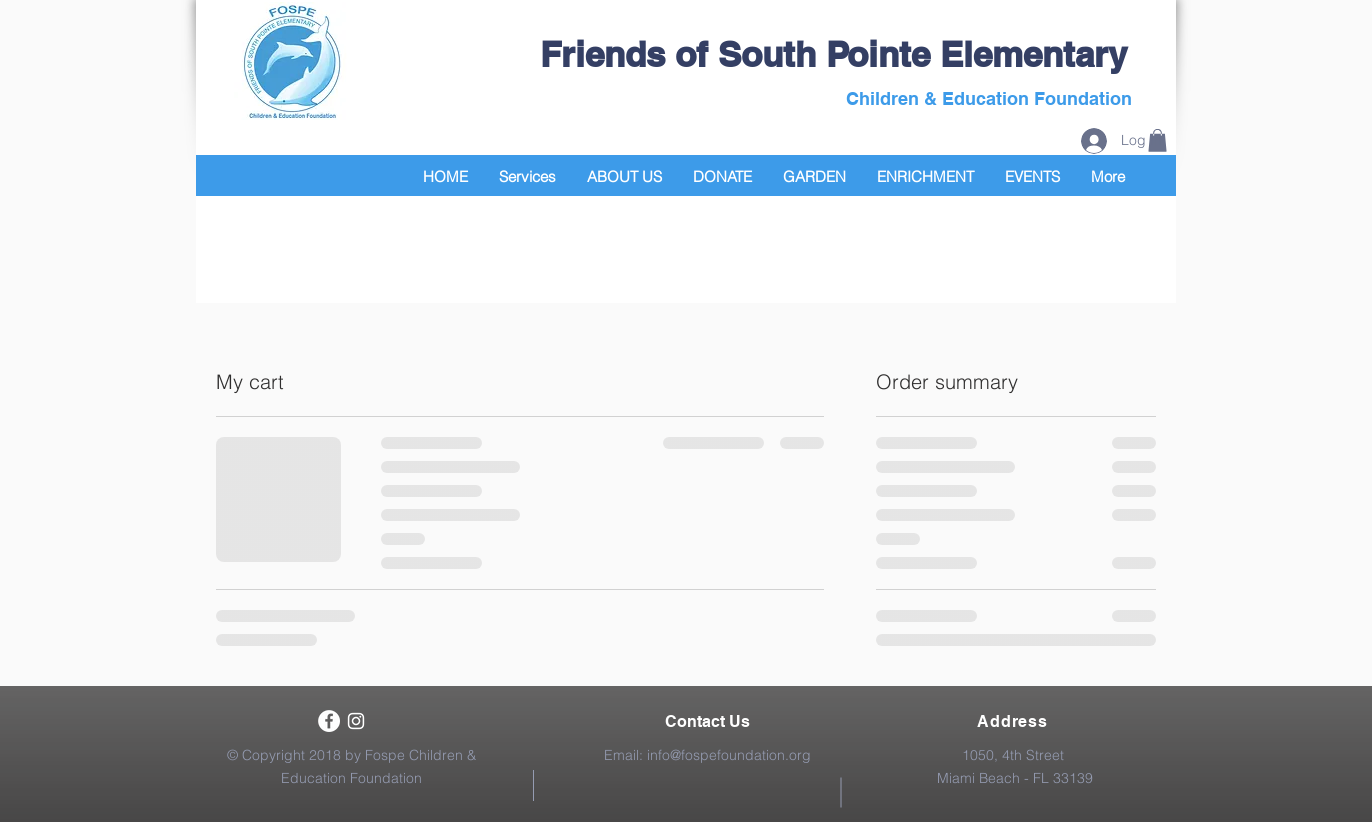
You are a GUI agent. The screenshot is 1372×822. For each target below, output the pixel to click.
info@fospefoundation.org (729, 755)
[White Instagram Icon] (356, 721)
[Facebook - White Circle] (329, 721)
